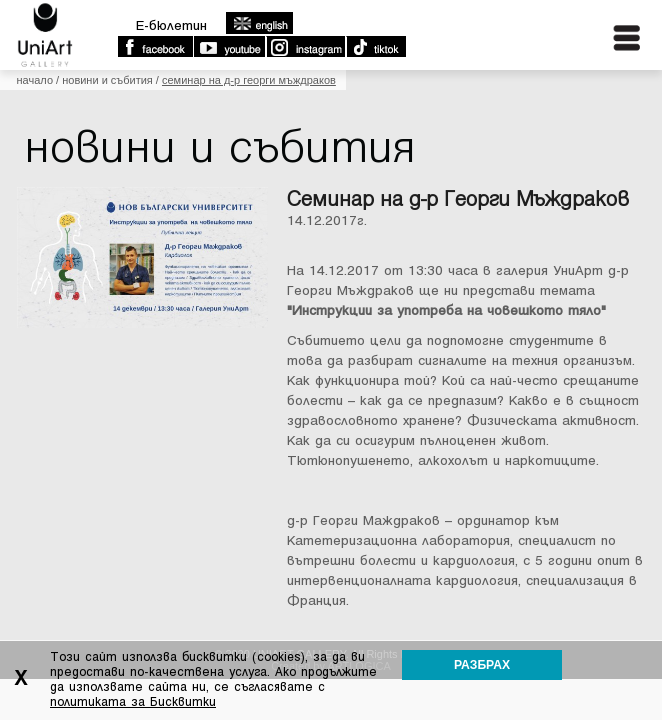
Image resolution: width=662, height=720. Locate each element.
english (259, 23)
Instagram (305, 47)
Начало (35, 80)
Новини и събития (107, 80)
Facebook (155, 47)
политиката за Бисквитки (133, 702)
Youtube (229, 47)
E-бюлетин (171, 25)
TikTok (375, 47)
